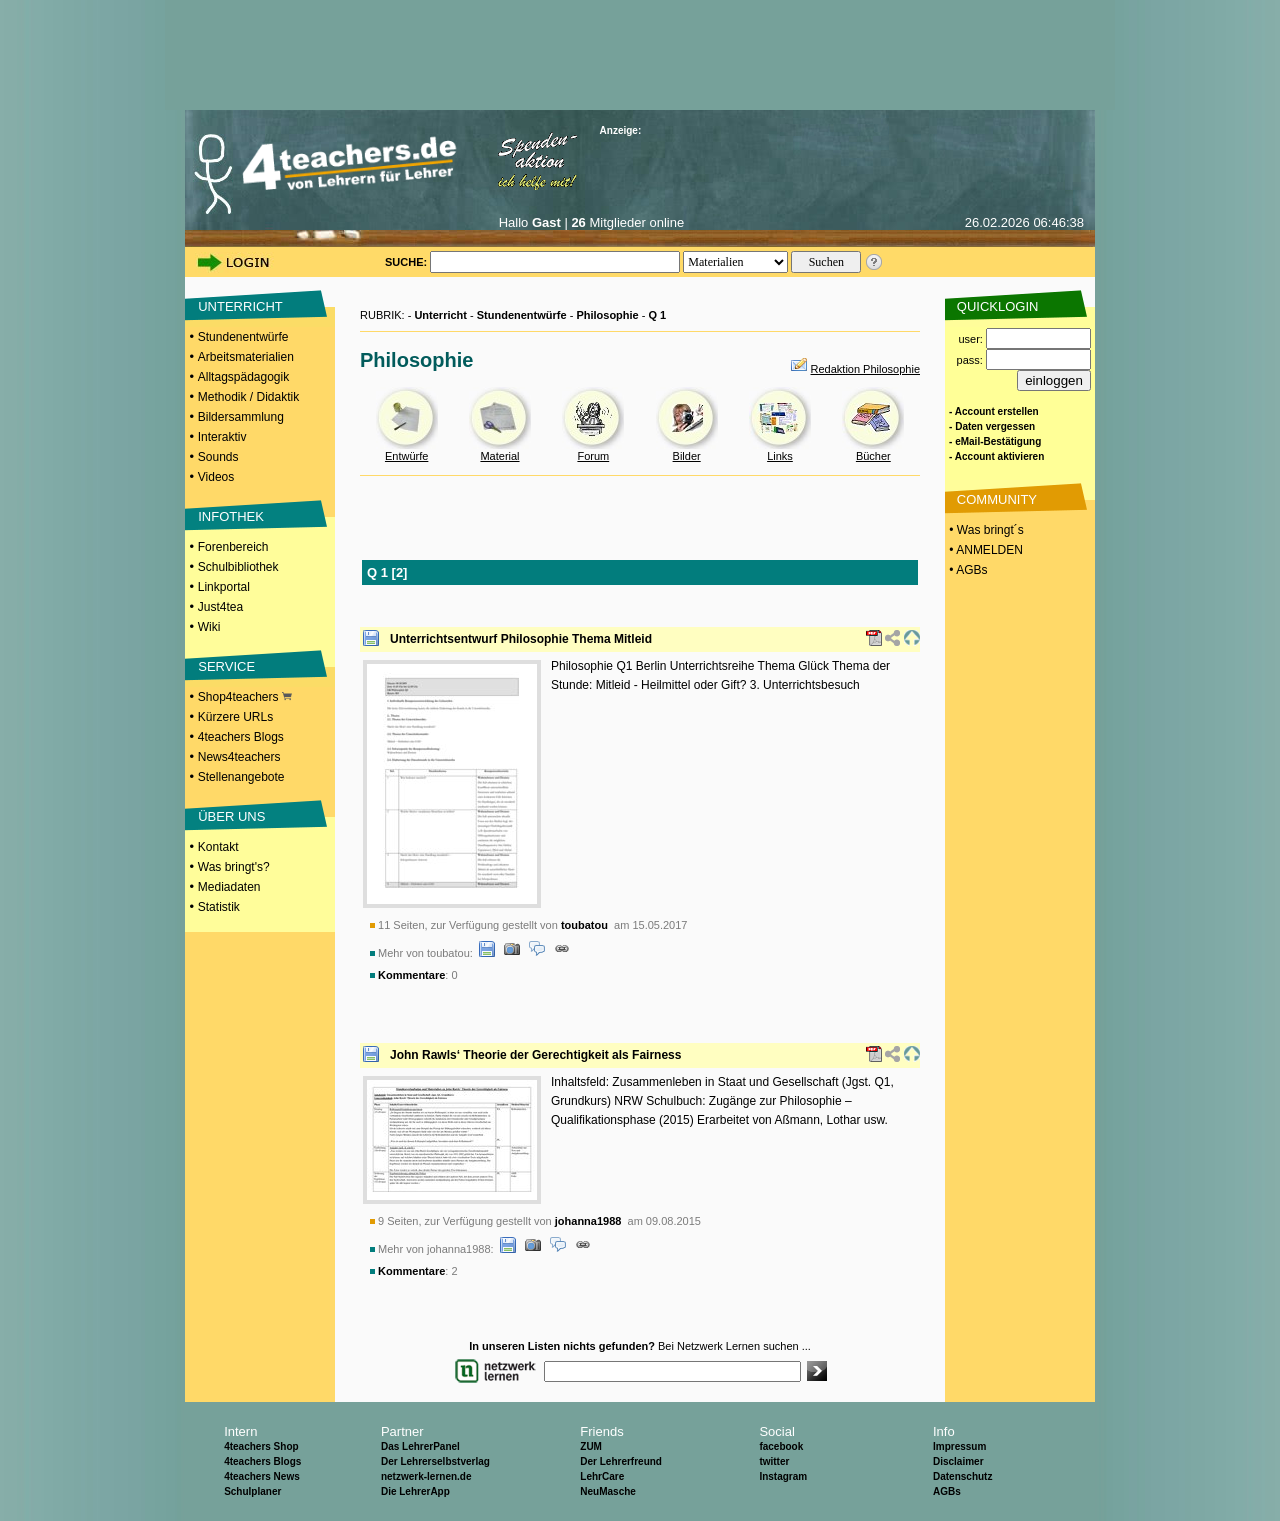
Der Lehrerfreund (621, 1461)
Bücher (873, 456)
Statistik (219, 907)
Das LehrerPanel (420, 1446)
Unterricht (440, 315)
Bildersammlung (241, 417)
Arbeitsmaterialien (246, 357)
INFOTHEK (231, 516)
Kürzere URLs (235, 717)
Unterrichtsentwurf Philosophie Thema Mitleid (521, 639)
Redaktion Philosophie (865, 369)
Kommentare (411, 975)
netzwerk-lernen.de (426, 1476)
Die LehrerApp (415, 1491)
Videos (216, 477)
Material (499, 456)
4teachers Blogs (241, 737)
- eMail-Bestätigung (995, 441)
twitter (774, 1461)
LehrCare (602, 1476)
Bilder (687, 456)
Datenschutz (962, 1476)
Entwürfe (406, 456)
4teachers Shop (261, 1446)
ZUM (591, 1446)
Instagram (783, 1476)
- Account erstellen (994, 411)
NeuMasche (608, 1491)
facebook (781, 1446)
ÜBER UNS (231, 816)
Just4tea (220, 607)
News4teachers (239, 757)
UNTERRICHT (240, 306)
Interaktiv (222, 437)
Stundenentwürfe (243, 337)
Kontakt (218, 847)
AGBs (947, 1491)
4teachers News (262, 1476)
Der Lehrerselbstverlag (435, 1461)
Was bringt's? (234, 867)
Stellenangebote (241, 777)
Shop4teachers (245, 697)
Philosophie (607, 315)
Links (780, 456)
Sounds (218, 457)
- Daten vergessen (992, 426)
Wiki (209, 627)
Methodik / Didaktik (248, 397)
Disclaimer (958, 1461)
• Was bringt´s (985, 530)
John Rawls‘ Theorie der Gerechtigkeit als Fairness (535, 1055)
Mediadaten (229, 887)
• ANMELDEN (984, 550)
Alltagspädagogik (243, 377)
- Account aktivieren (996, 456)
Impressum (959, 1446)
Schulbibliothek (238, 567)
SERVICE (226, 666)
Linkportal (224, 587)
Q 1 (658, 315)
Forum (593, 456)
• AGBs (967, 570)
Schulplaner (252, 1491)
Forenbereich (233, 547)
